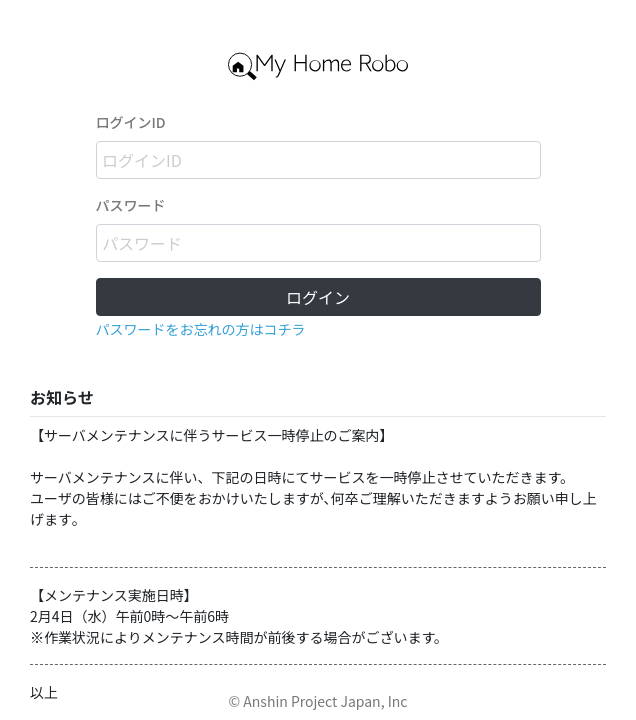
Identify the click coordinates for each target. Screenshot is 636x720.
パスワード (131, 205)
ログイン (318, 297)
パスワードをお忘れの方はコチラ (201, 329)
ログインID (131, 122)
